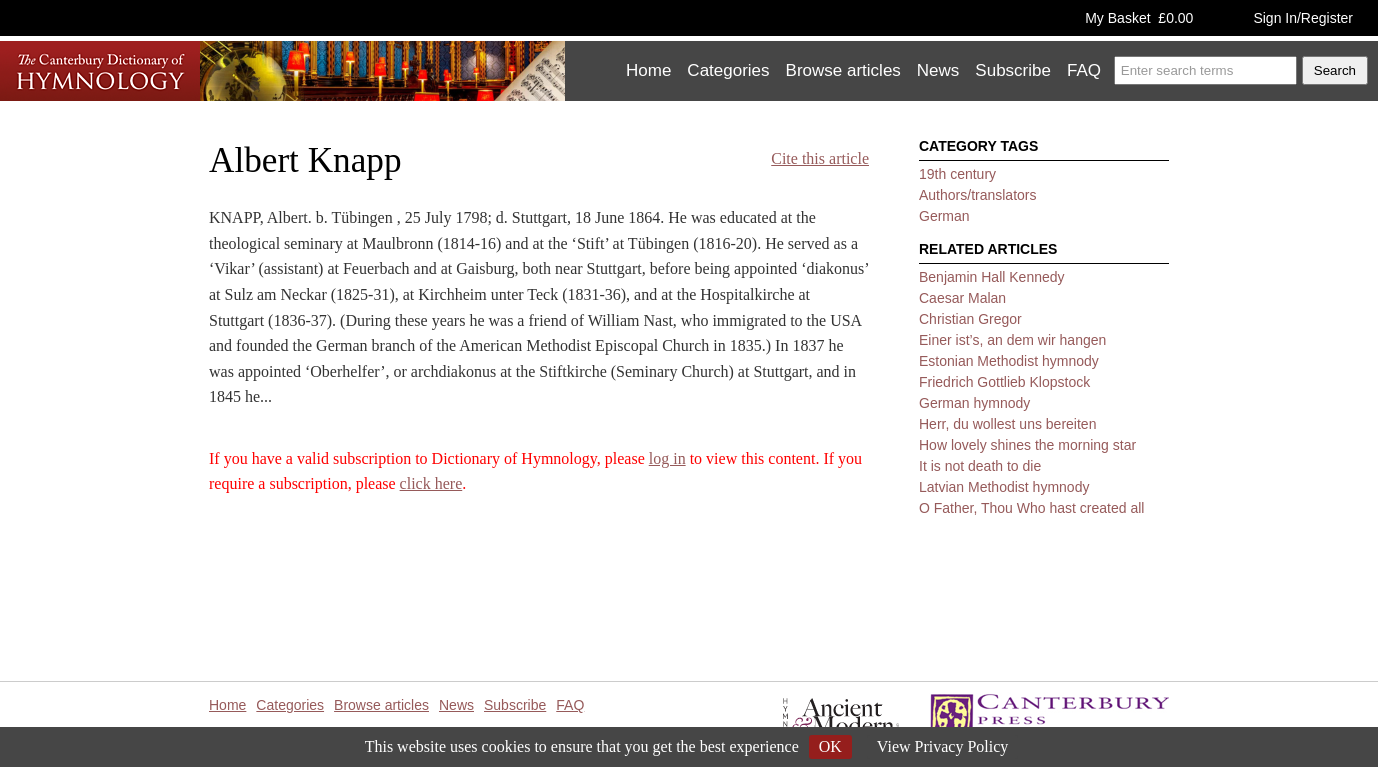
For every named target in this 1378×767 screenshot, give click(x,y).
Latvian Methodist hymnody (1004, 487)
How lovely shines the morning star (1027, 445)
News (938, 70)
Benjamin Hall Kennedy (992, 277)
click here (431, 483)
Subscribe (1013, 70)
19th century (957, 174)
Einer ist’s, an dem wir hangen (1012, 340)
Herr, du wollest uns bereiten (1007, 424)
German (944, 216)
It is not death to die (980, 466)
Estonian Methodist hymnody (1009, 361)
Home (648, 70)
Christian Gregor (970, 319)
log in (667, 458)
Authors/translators (978, 195)
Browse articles (843, 70)
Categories (728, 70)
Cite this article (820, 158)
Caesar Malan (962, 298)
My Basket (1139, 18)
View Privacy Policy (942, 746)
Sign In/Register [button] (1303, 18)
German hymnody (974, 403)
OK (830, 746)
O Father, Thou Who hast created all (1031, 508)
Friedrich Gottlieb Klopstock (1004, 382)
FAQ (1084, 70)
